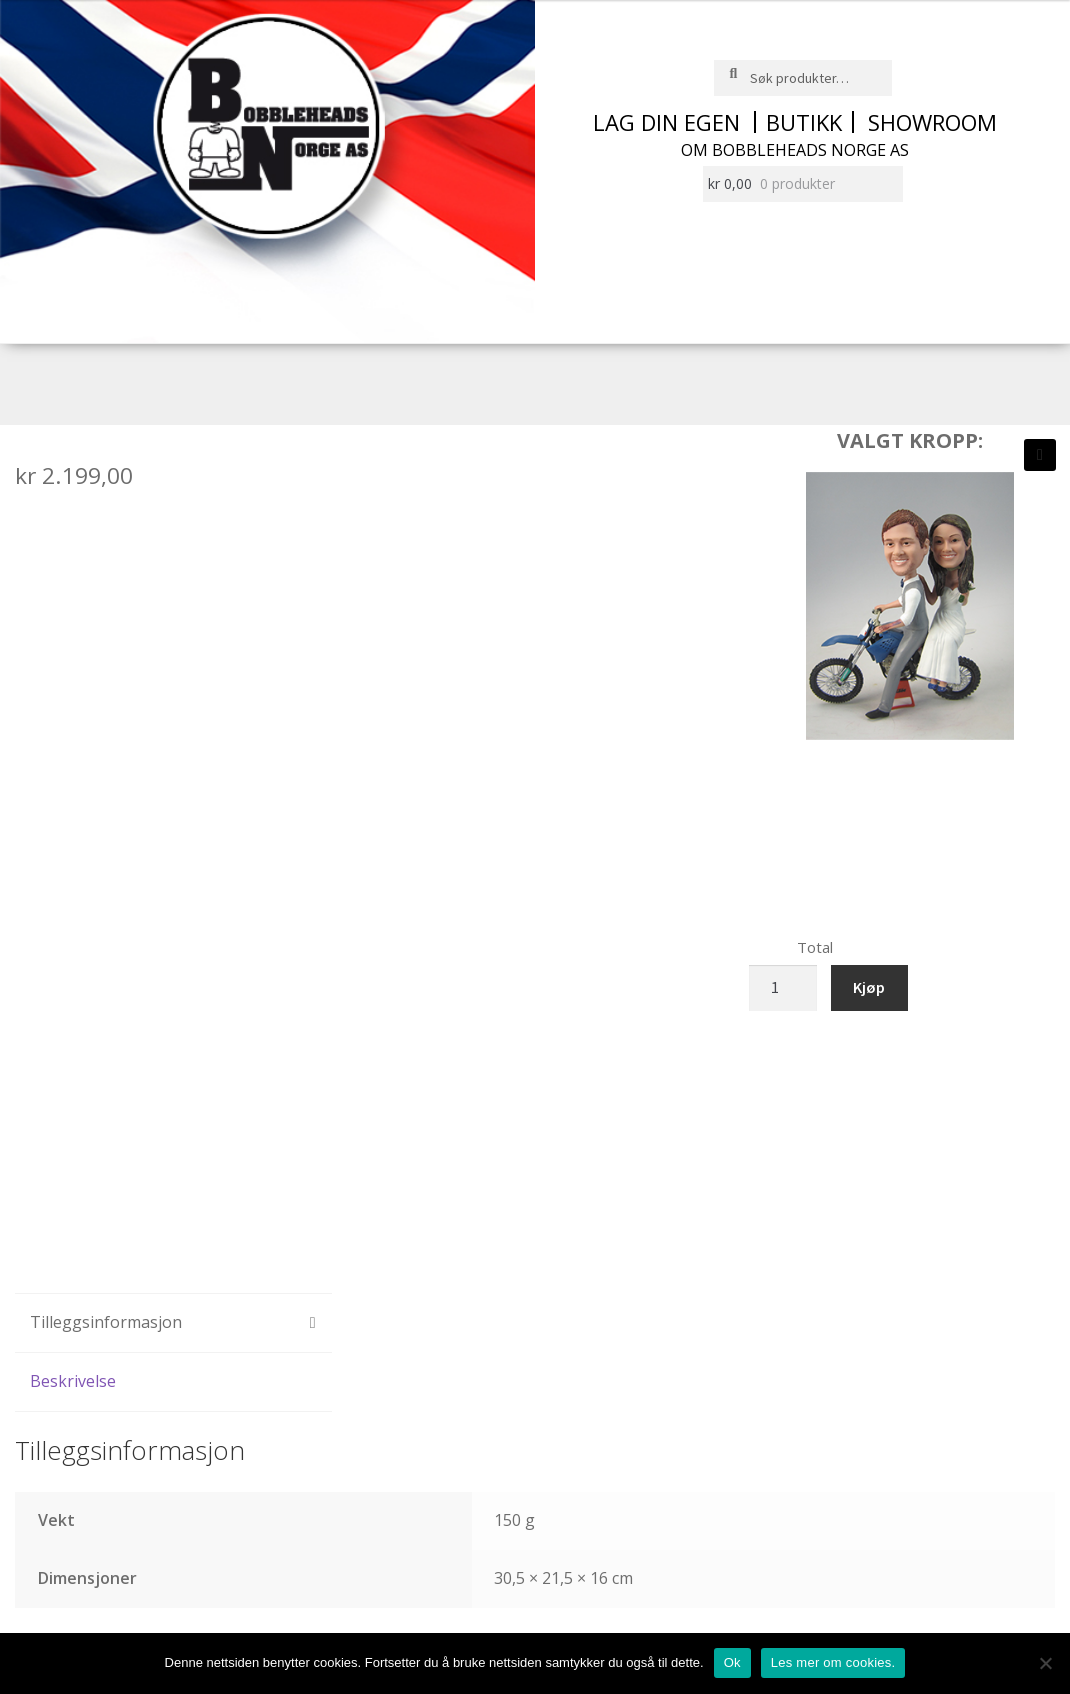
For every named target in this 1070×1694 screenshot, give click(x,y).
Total (815, 947)
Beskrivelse (73, 1381)
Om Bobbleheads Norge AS (795, 150)
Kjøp (869, 987)
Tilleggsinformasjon (106, 1322)
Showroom (932, 122)
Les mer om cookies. (833, 1662)
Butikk (804, 122)
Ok (732, 1662)
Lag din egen (666, 122)
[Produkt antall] (783, 988)
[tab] (173, 1323)
